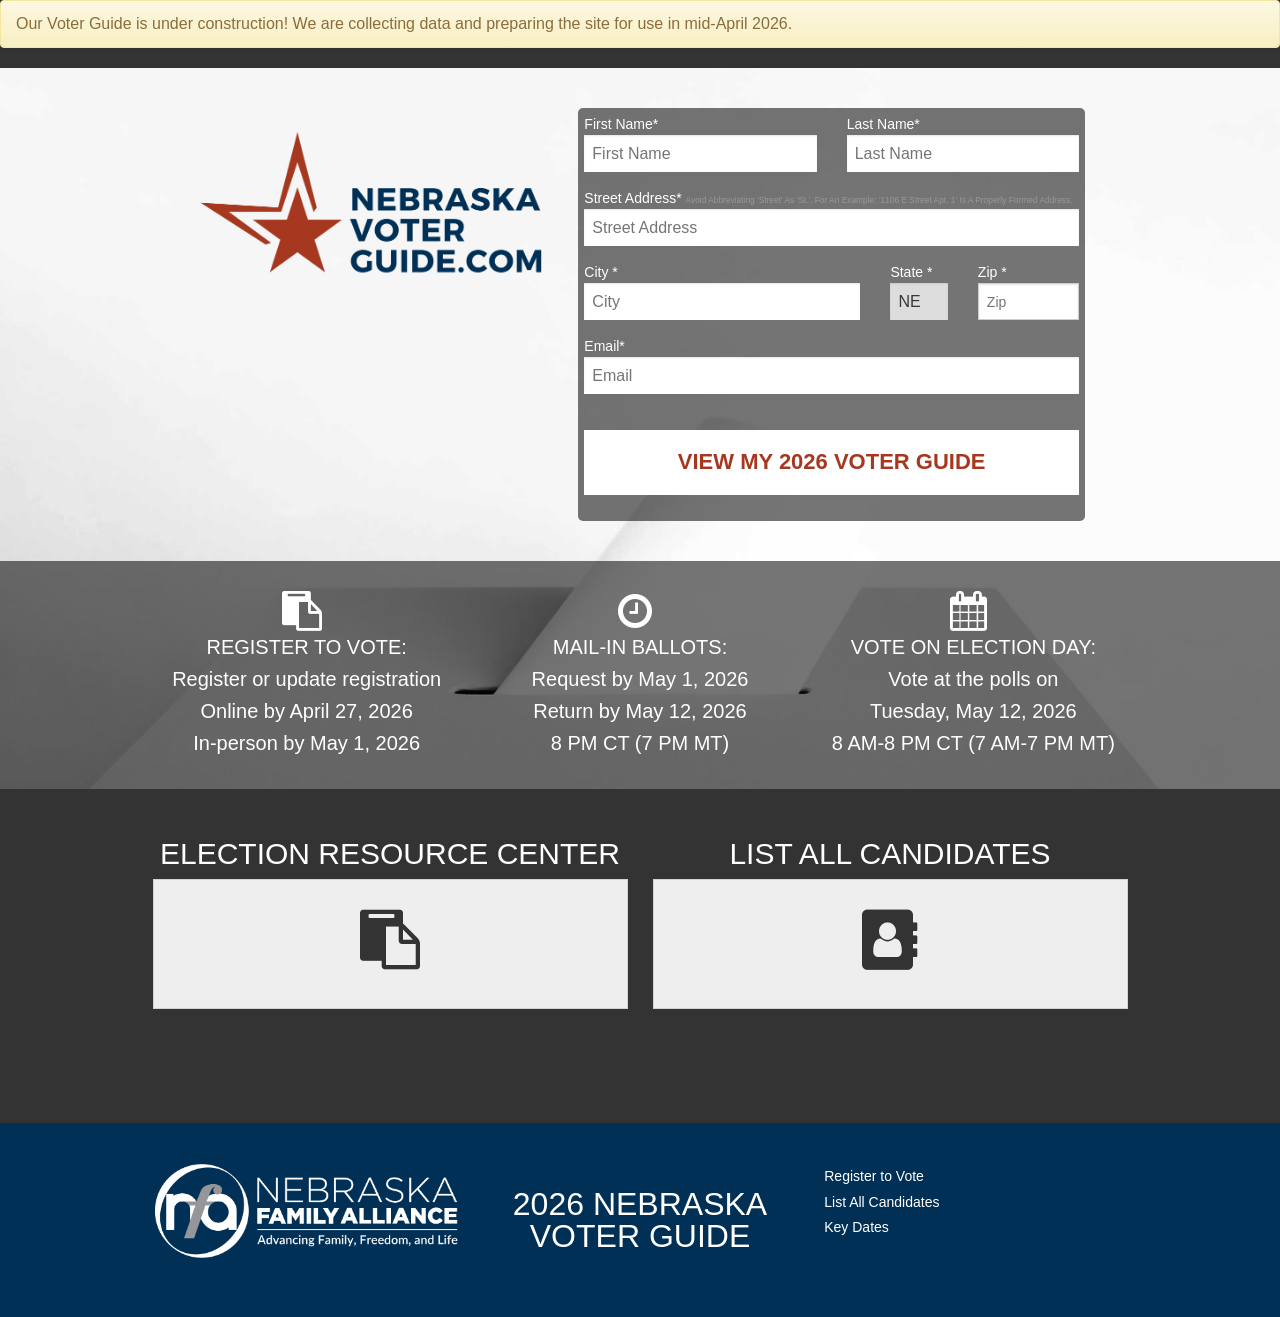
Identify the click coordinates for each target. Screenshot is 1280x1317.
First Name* (700, 144)
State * (918, 292)
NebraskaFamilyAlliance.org (306, 1210)
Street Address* (831, 218)
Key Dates (856, 1227)
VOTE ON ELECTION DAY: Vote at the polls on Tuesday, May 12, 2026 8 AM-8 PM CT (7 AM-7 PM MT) (973, 672)
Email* (831, 366)
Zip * (1028, 292)
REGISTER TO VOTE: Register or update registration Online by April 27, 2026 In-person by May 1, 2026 (306, 672)
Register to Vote (874, 1176)
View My (832, 461)
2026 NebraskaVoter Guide (640, 1220)
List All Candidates (881, 1202)
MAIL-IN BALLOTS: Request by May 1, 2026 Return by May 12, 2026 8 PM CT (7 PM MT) (640, 672)
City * (722, 292)
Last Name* (963, 144)
